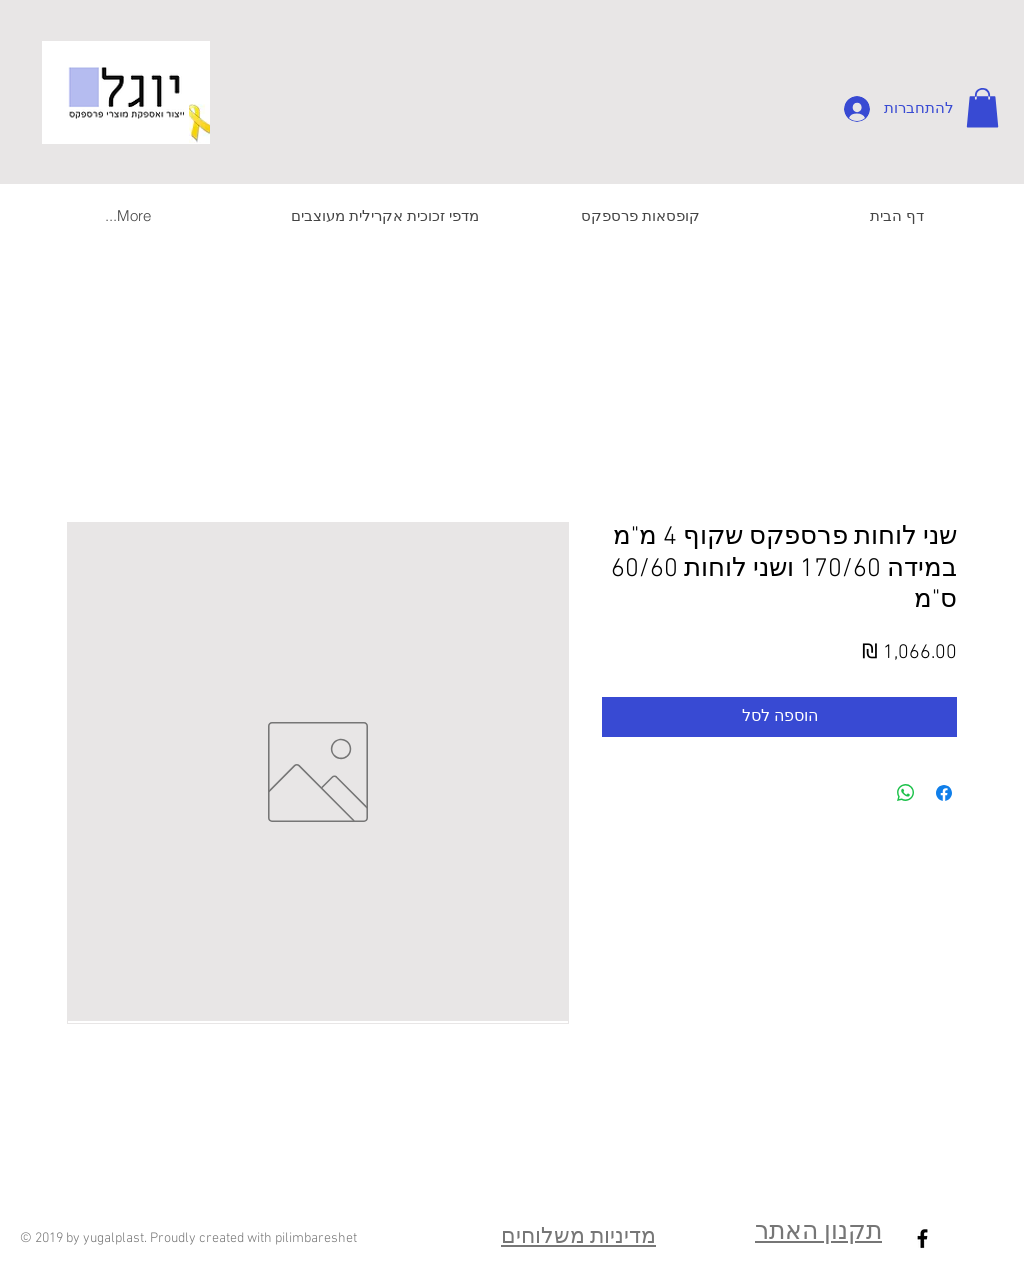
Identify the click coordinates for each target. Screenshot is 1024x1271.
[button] (982, 107)
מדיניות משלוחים (578, 1237)
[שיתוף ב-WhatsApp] (906, 793)
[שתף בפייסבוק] (944, 793)
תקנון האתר (818, 1233)
